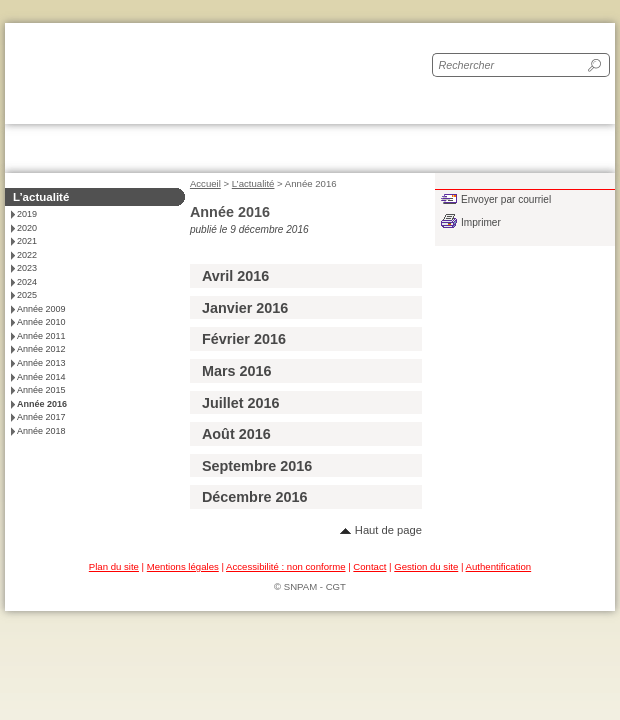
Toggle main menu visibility (591, 142)
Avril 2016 (235, 276)
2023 (27, 268)
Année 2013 (41, 363)
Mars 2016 (237, 371)
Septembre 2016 (257, 466)
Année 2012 (41, 349)
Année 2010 (41, 322)
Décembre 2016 (255, 497)
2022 (27, 255)
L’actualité (253, 183)
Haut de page (388, 530)
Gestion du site (426, 566)
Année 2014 (41, 377)
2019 (27, 214)
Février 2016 (244, 339)
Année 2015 (41, 390)
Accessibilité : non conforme (285, 566)
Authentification (499, 566)
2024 (27, 282)
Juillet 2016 (241, 403)
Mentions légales (183, 566)
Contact (369, 566)
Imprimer (481, 222)
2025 (27, 295)
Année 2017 (41, 417)
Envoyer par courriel (506, 199)
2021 (27, 241)
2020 (27, 228)
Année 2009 (41, 309)
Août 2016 (236, 434)
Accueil (205, 183)
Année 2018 (41, 431)
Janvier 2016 (245, 308)
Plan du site (114, 566)
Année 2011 (41, 336)
